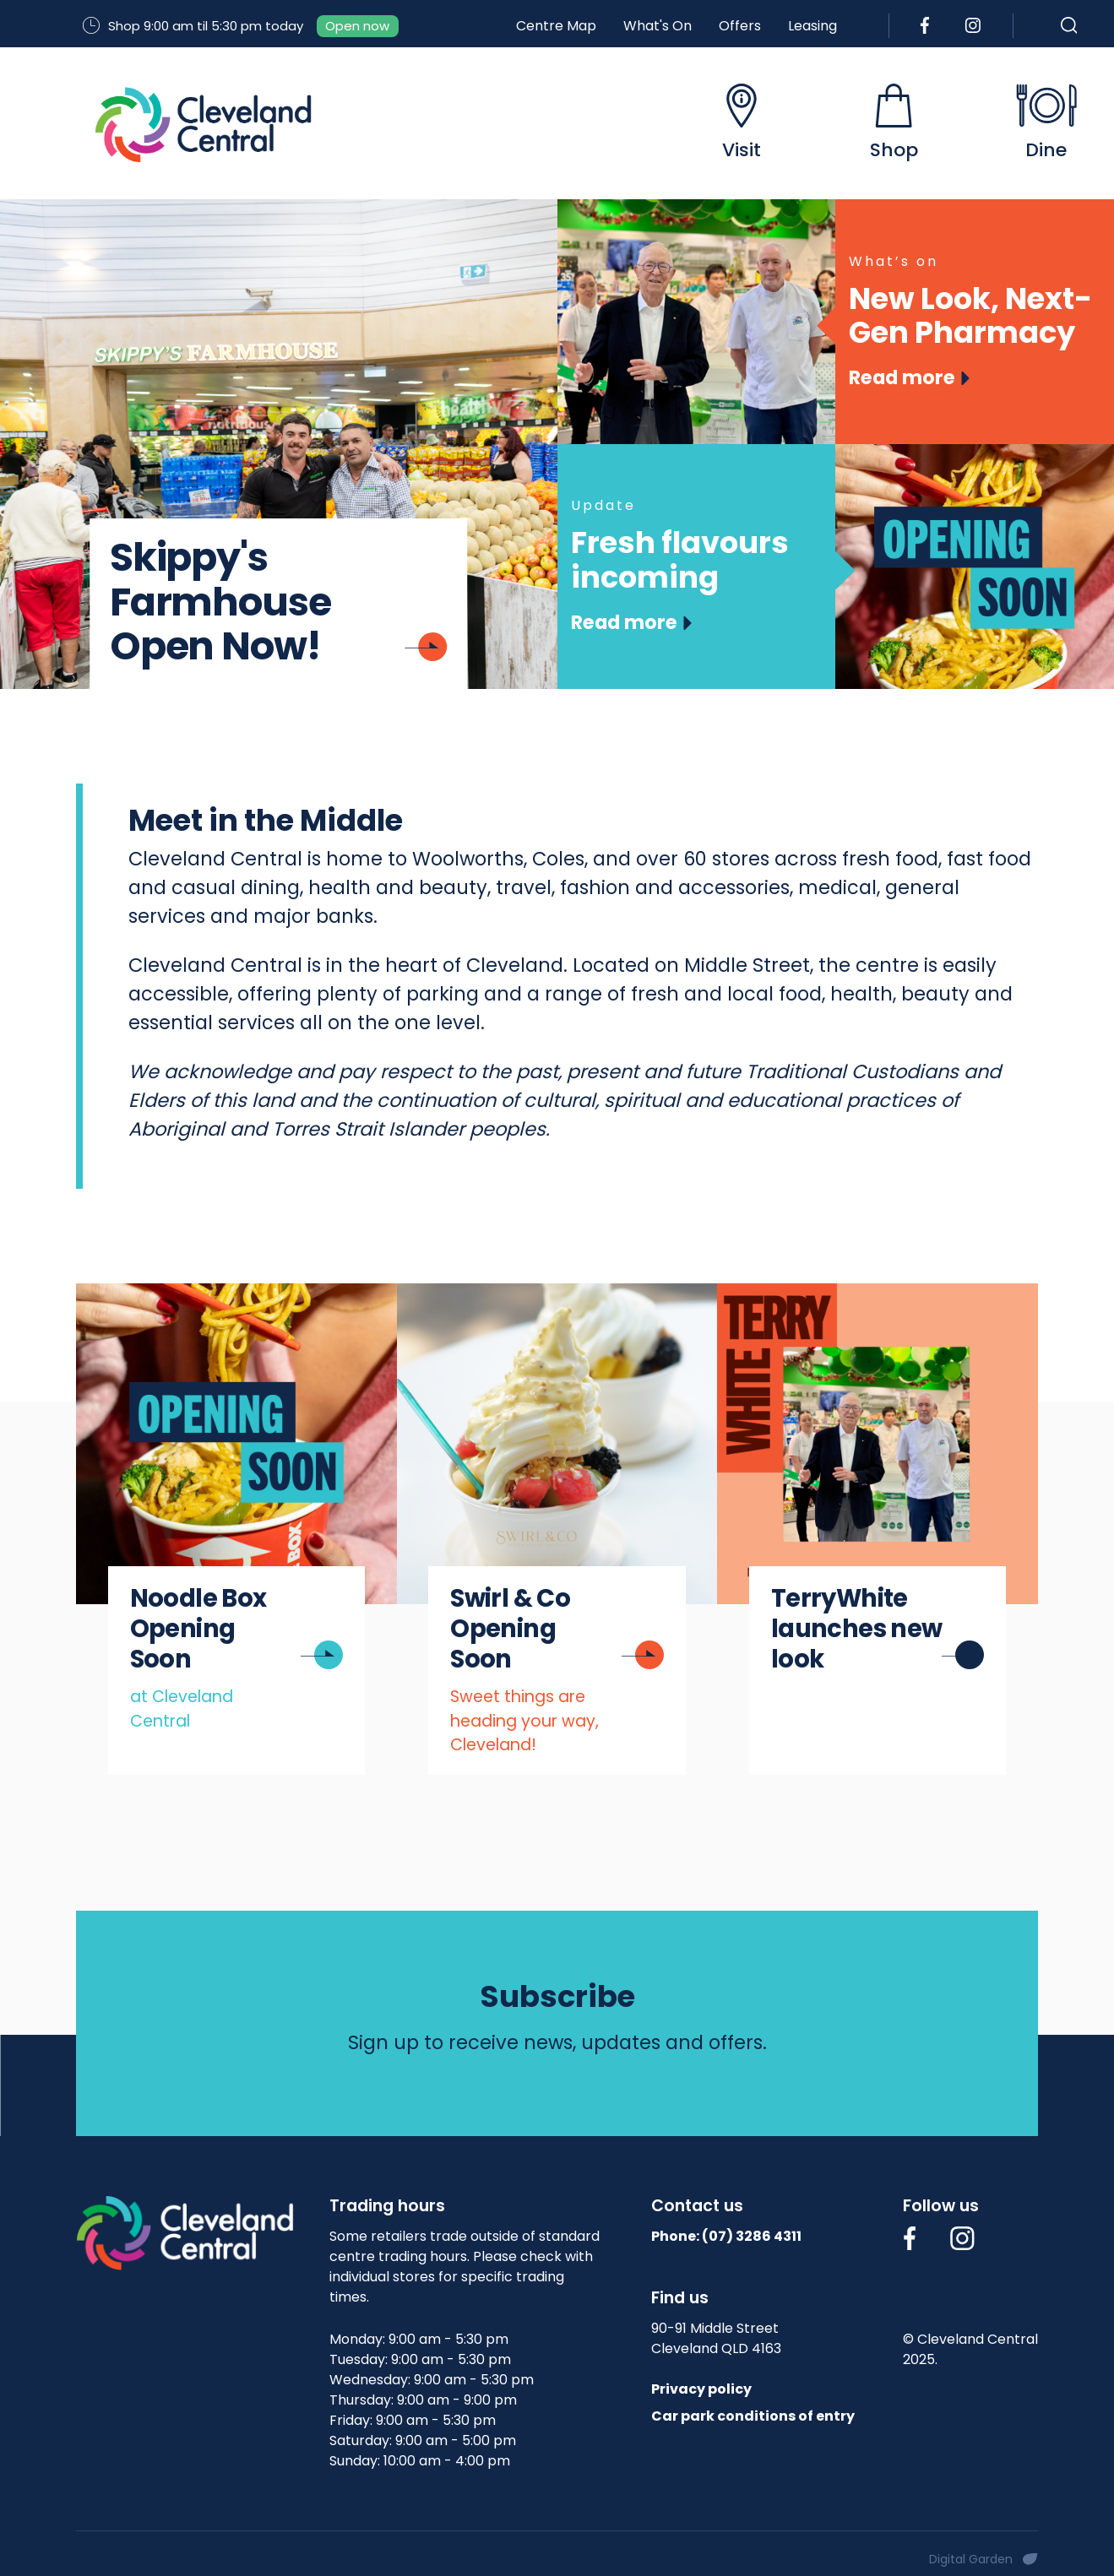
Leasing (812, 25)
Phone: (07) (726, 2236)
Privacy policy (701, 2389)
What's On (657, 25)
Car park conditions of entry (753, 2416)
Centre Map (556, 25)
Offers (740, 25)
